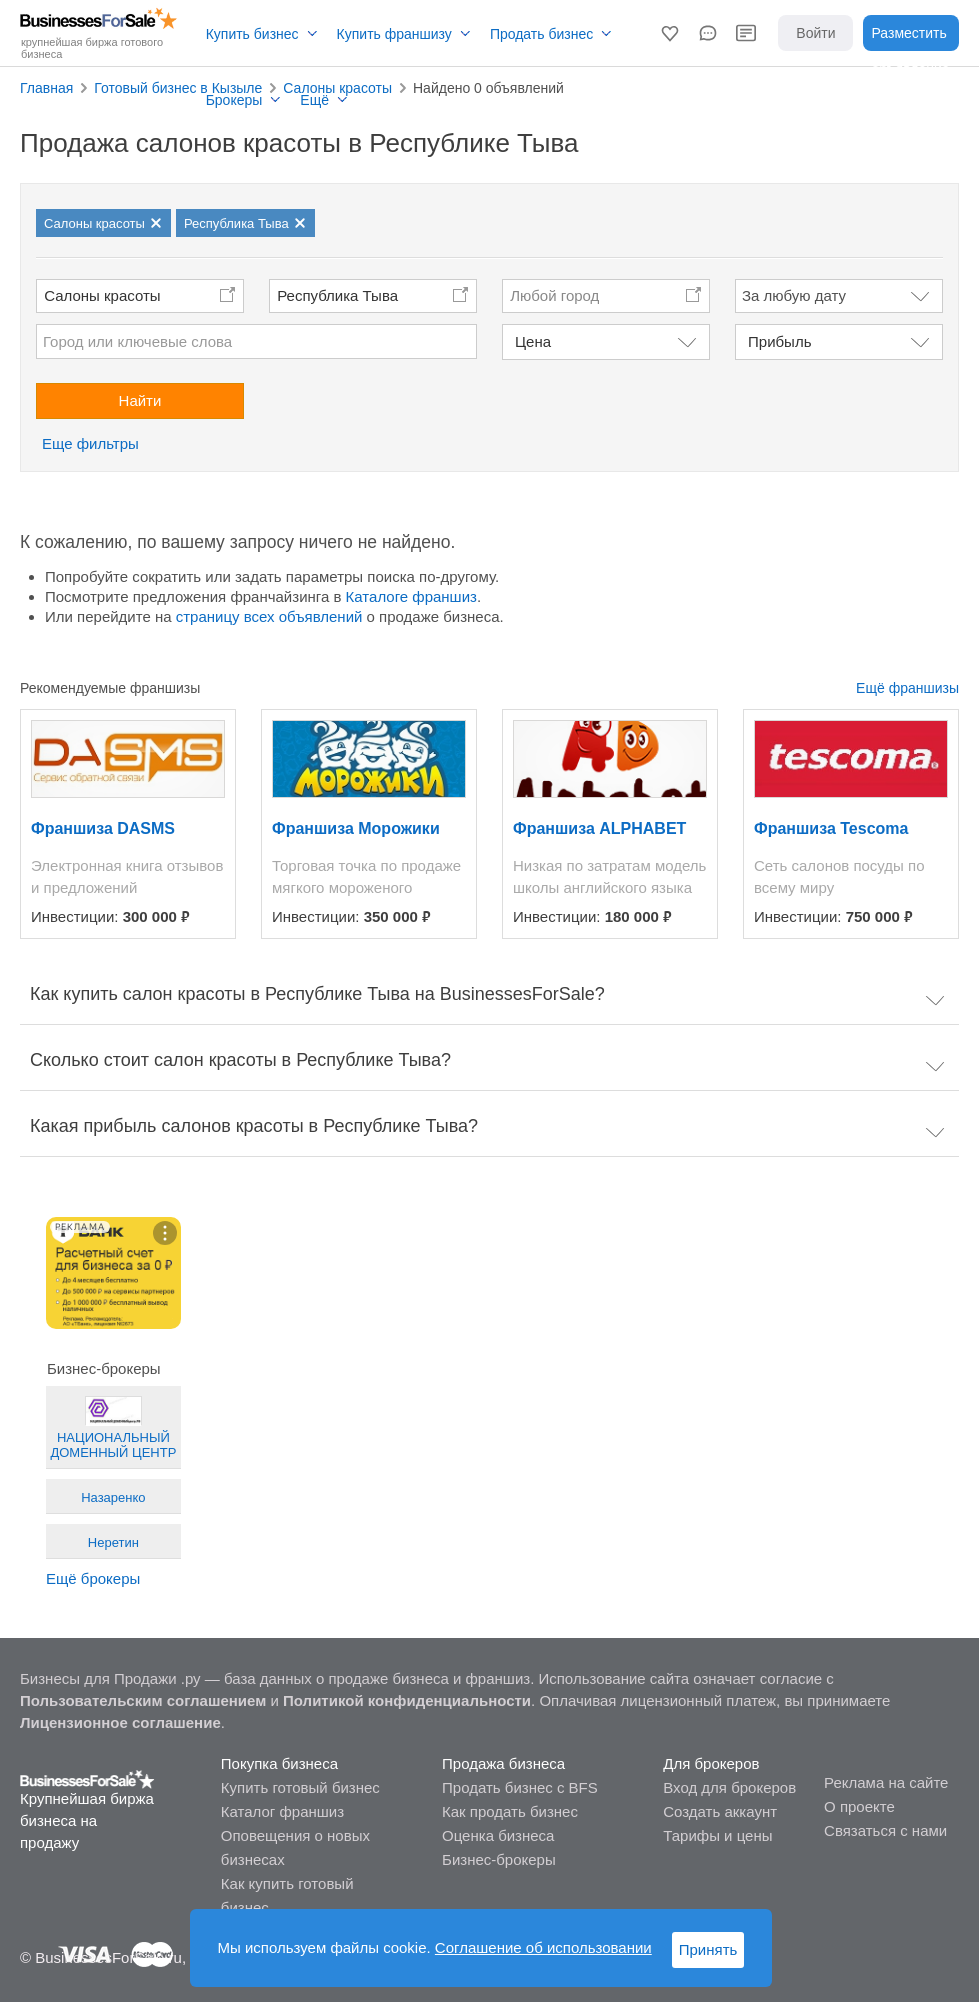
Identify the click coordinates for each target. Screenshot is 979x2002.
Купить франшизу (394, 34)
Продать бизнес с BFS (520, 1787)
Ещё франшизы (907, 688)
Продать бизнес (541, 34)
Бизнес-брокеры (499, 1859)
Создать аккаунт (720, 1811)
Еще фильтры (90, 443)
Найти (140, 400)
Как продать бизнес (510, 1811)
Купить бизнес (252, 34)
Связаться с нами (885, 1830)
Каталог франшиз (282, 1811)
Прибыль (779, 341)
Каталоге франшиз (411, 596)
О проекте (859, 1806)
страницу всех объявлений (269, 616)
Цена (533, 341)
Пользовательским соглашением (143, 1700)
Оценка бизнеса (498, 1835)
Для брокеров (711, 1763)
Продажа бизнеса (503, 1763)
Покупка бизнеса (279, 1763)
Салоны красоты (102, 295)
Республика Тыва (337, 295)
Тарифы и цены (717, 1835)
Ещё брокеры (93, 1578)
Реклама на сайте (886, 1782)
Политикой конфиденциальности (407, 1700)
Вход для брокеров (729, 1787)
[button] (670, 33)
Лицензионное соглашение (120, 1722)
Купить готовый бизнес (300, 1787)
